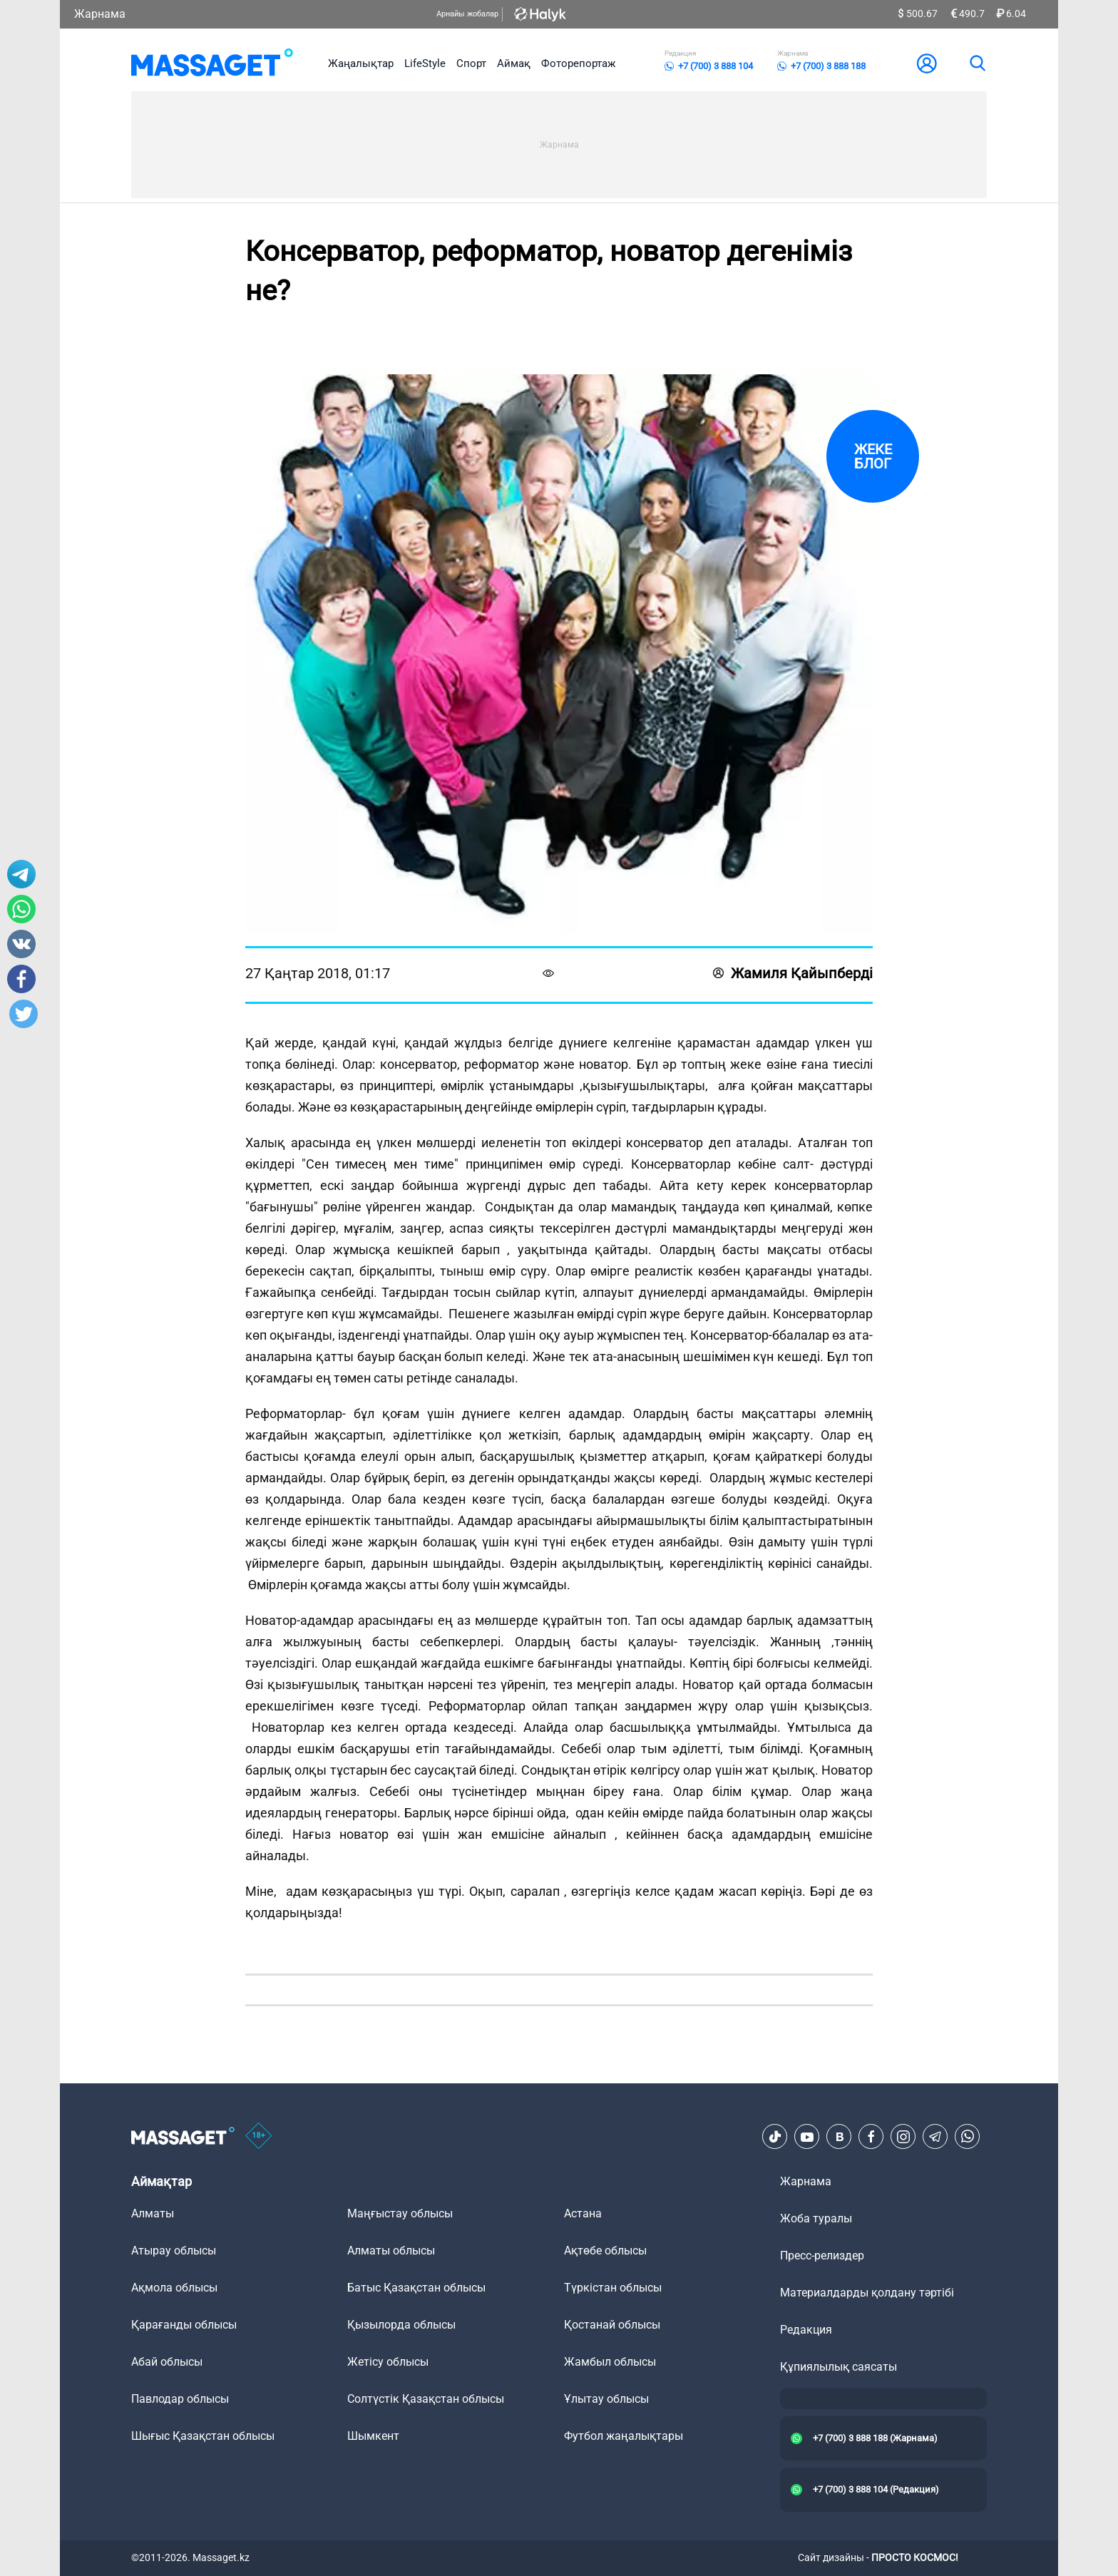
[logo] (212, 63)
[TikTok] (775, 2137)
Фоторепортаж (578, 63)
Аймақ (513, 63)
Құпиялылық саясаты (838, 2367)
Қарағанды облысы (184, 2324)
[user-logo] (927, 63)
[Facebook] (871, 2137)
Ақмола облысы (174, 2287)
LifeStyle (425, 63)
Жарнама (99, 14)
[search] (976, 63)
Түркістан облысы (613, 2287)
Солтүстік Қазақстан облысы (425, 2399)
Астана (583, 2213)
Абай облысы (166, 2362)
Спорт (471, 63)
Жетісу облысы (388, 2362)
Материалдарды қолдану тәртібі (867, 2292)
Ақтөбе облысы (605, 2250)
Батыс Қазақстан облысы (416, 2287)
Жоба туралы (816, 2218)
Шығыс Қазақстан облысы (203, 2436)
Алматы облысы (391, 2250)
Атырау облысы (173, 2250)
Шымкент (373, 2436)
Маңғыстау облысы (400, 2213)
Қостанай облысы (612, 2324)
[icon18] (258, 2137)
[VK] (839, 2137)
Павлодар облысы (180, 2399)
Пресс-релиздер (822, 2255)
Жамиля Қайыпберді (793, 973)
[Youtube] (807, 2137)
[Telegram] (935, 2137)
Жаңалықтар (361, 63)
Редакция (806, 2329)
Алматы (152, 2213)
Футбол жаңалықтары (623, 2436)
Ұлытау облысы (606, 2399)
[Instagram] (903, 2137)
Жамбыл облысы (610, 2362)
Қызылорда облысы (401, 2324)
